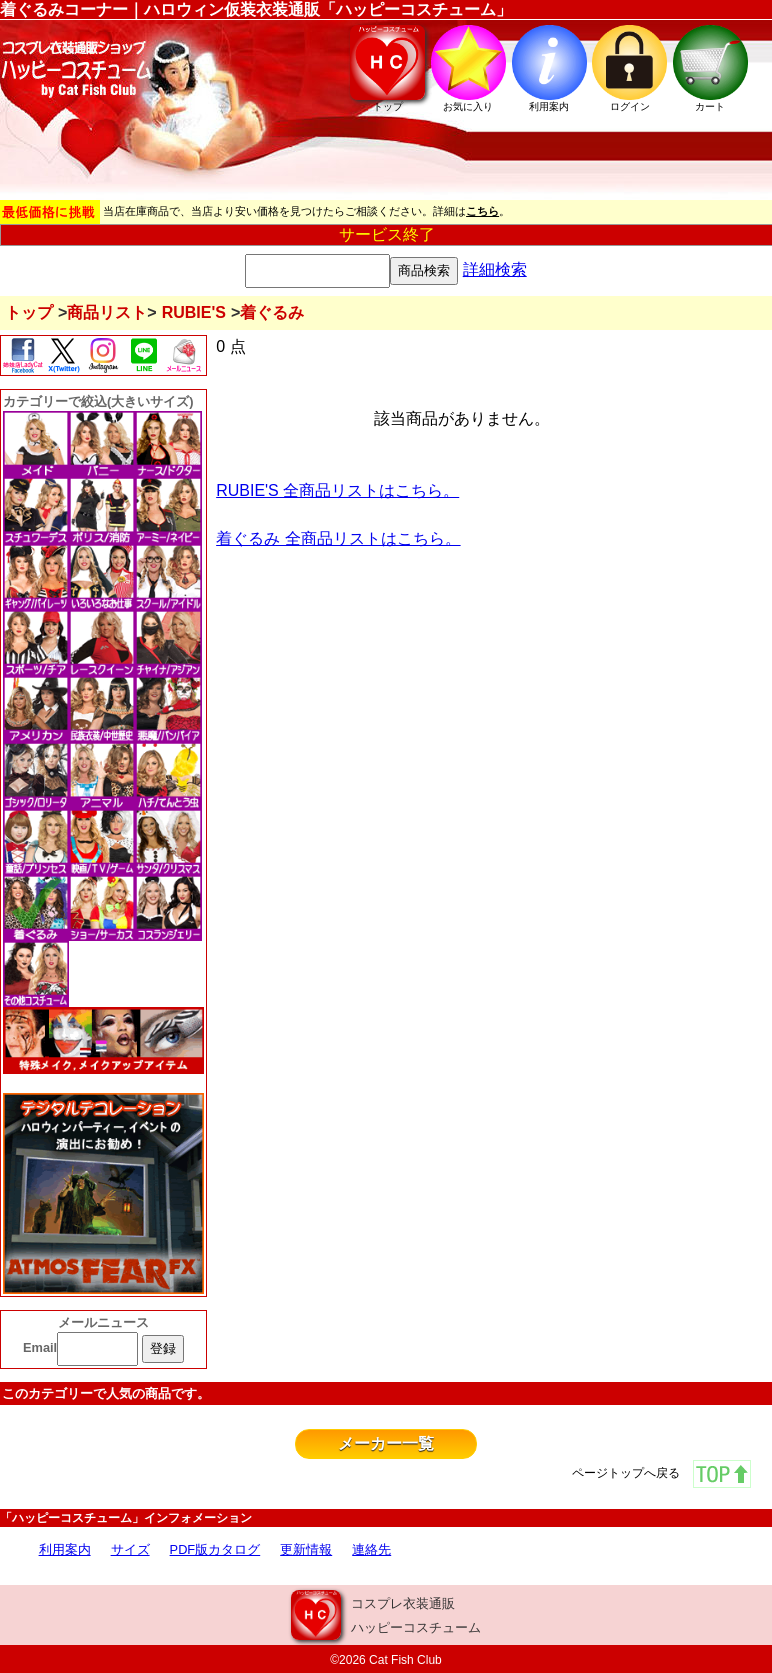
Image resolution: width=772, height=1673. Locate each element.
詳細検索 (495, 269)
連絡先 (371, 1549)
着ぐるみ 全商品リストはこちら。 (338, 538)
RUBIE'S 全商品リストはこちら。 (337, 490)
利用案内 (65, 1549)
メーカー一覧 (386, 1443)
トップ (29, 312)
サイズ (130, 1549)
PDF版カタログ (215, 1549)
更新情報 (306, 1549)
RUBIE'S (194, 312)
